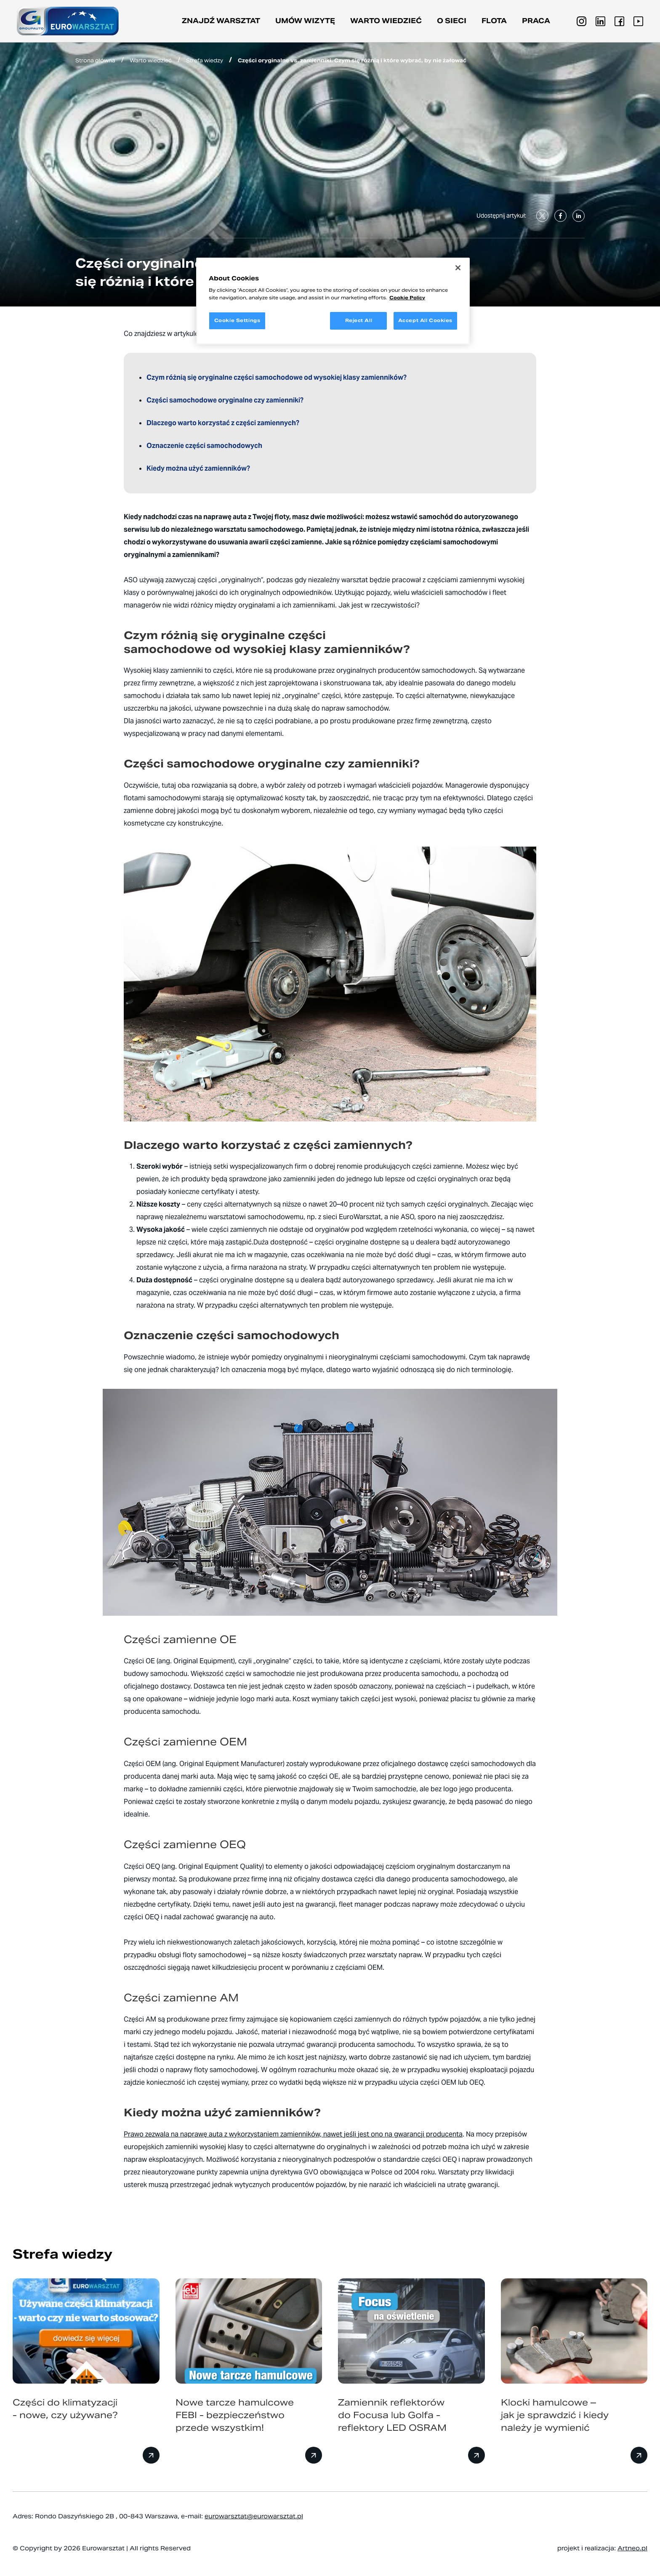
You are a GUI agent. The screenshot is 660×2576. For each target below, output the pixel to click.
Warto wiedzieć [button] (386, 20)
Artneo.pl (632, 2548)
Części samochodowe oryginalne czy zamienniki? (224, 400)
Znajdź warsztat (221, 20)
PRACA (536, 20)
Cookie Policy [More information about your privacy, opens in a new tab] (407, 298)
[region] (333, 301)
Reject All (359, 320)
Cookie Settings (237, 320)
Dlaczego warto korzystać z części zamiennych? (223, 422)
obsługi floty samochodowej (202, 1954)
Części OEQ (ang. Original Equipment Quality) (194, 1866)
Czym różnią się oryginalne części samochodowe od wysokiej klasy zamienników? (276, 377)
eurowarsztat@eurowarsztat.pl (254, 2516)
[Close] (458, 267)
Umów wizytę (305, 20)
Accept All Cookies (425, 320)
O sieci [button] (451, 20)
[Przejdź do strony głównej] (68, 21)
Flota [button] (494, 20)
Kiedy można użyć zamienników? (198, 468)
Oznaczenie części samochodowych (204, 445)
